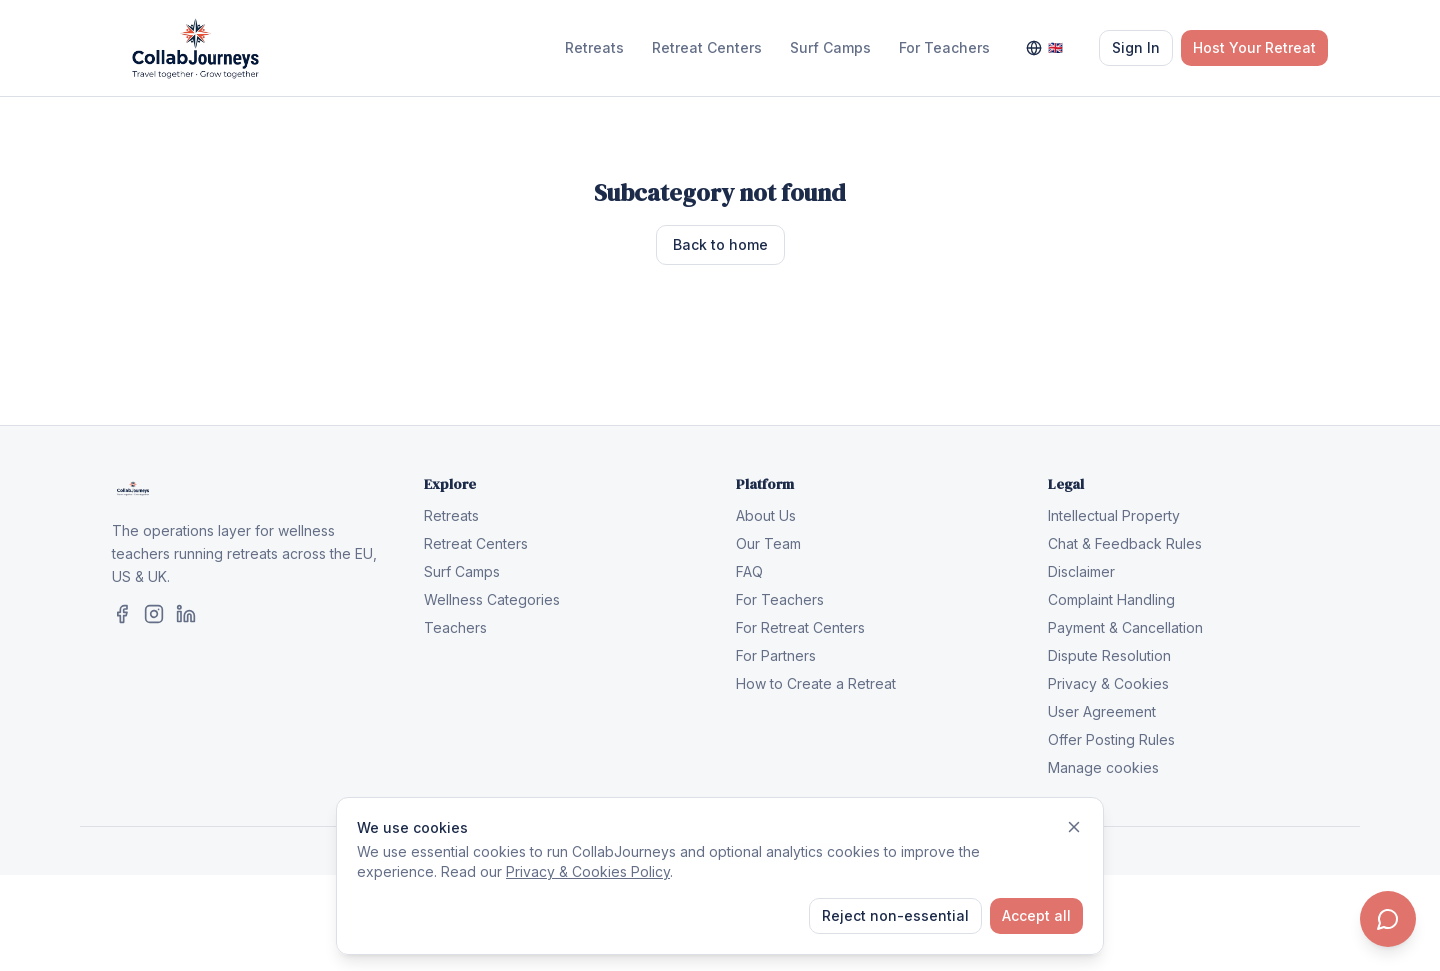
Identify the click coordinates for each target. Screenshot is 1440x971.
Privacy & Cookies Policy (588, 871)
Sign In (1136, 47)
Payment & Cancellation (1125, 627)
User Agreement (1102, 711)
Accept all (1036, 915)
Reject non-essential (895, 915)
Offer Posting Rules (1111, 739)
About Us (766, 515)
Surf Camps (830, 47)
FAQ (749, 571)
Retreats (594, 47)
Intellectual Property (1114, 515)
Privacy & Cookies (1108, 683)
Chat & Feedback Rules (1125, 543)
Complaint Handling (1111, 599)
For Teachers (944, 47)
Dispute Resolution (1109, 655)
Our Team (768, 543)
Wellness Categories (492, 599)
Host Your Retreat (1254, 47)
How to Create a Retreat (816, 683)
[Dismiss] (1074, 827)
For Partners (776, 655)
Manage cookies (1103, 767)
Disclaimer (1081, 571)
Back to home (720, 244)
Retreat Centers (707, 47)
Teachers (455, 627)
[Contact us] (1388, 919)
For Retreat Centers (800, 627)
